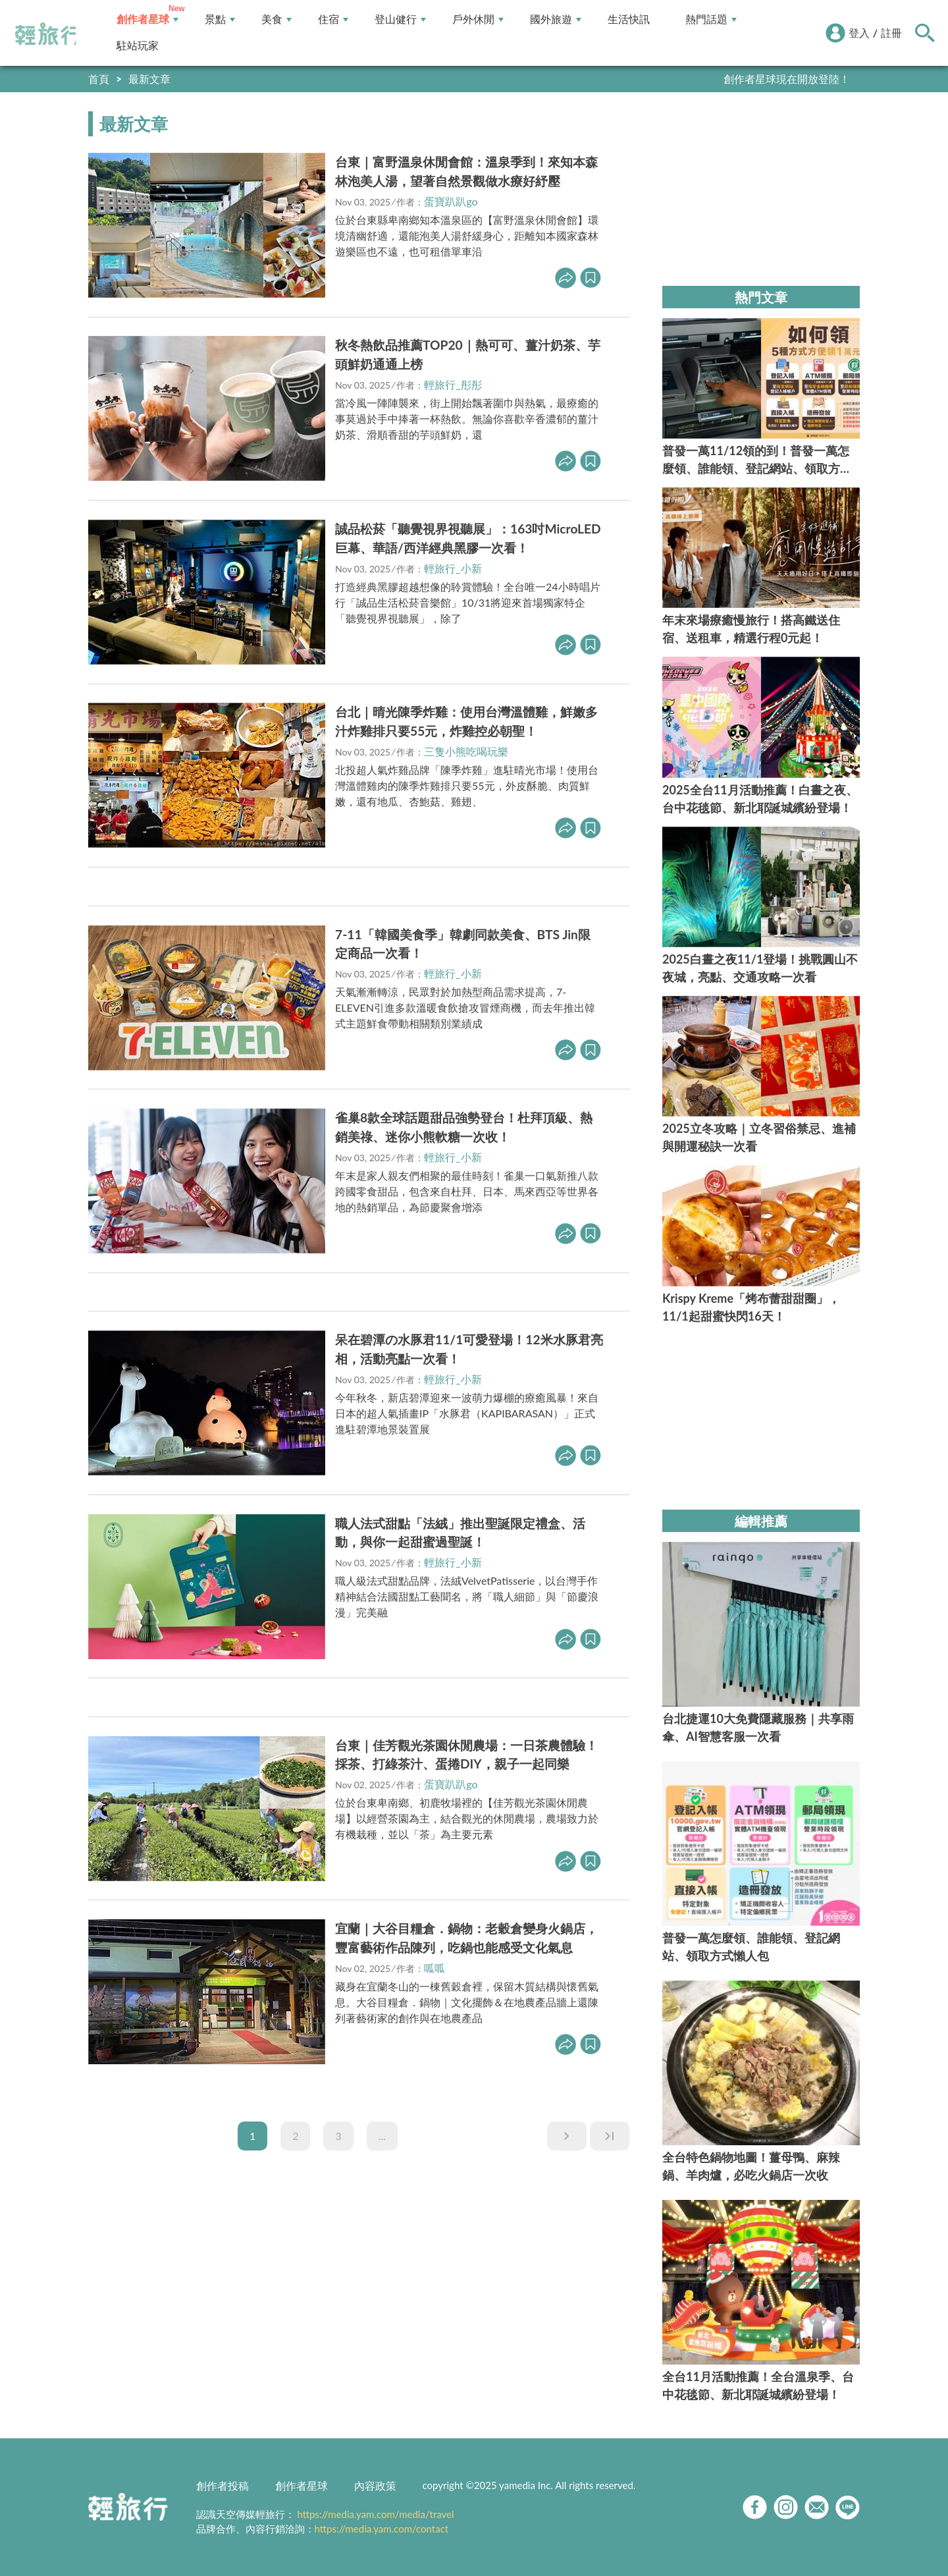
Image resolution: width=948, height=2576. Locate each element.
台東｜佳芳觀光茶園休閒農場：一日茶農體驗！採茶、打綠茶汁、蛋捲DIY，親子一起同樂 (466, 1755)
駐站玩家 (138, 45)
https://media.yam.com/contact (382, 2529)
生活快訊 (629, 19)
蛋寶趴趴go (450, 201)
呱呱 (434, 1967)
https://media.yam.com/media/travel (375, 2514)
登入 (859, 32)
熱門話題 (711, 19)
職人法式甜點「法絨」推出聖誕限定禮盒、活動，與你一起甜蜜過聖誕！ (460, 1533)
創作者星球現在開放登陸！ (787, 78)
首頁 (98, 78)
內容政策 (375, 2485)
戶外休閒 (478, 19)
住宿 (333, 19)
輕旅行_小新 (452, 568)
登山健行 (400, 19)
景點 (220, 19)
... (382, 2135)
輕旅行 (48, 34)
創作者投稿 (222, 2485)
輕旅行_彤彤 (452, 384)
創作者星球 (147, 19)
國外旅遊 (555, 19)
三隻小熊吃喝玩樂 (466, 751)
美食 (276, 19)
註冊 (891, 32)
